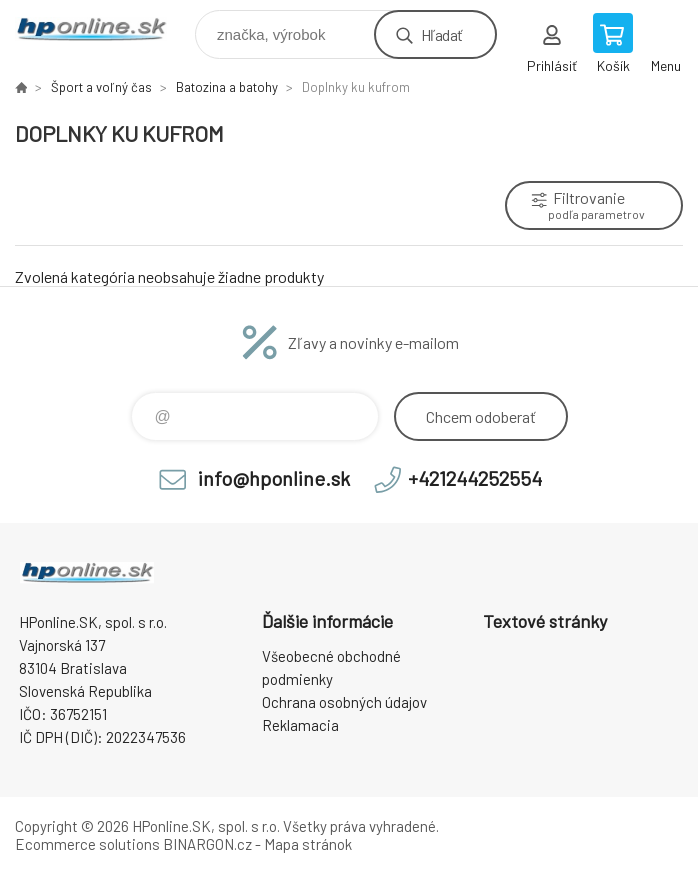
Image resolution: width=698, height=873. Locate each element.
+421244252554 (475, 478)
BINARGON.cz (207, 844)
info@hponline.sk (274, 478)
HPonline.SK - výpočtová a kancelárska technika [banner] (103, 29)
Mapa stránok (308, 844)
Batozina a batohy (227, 87)
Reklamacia (300, 725)
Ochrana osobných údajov (344, 702)
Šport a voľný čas (101, 87)
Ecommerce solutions (87, 844)
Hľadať (441, 34)
